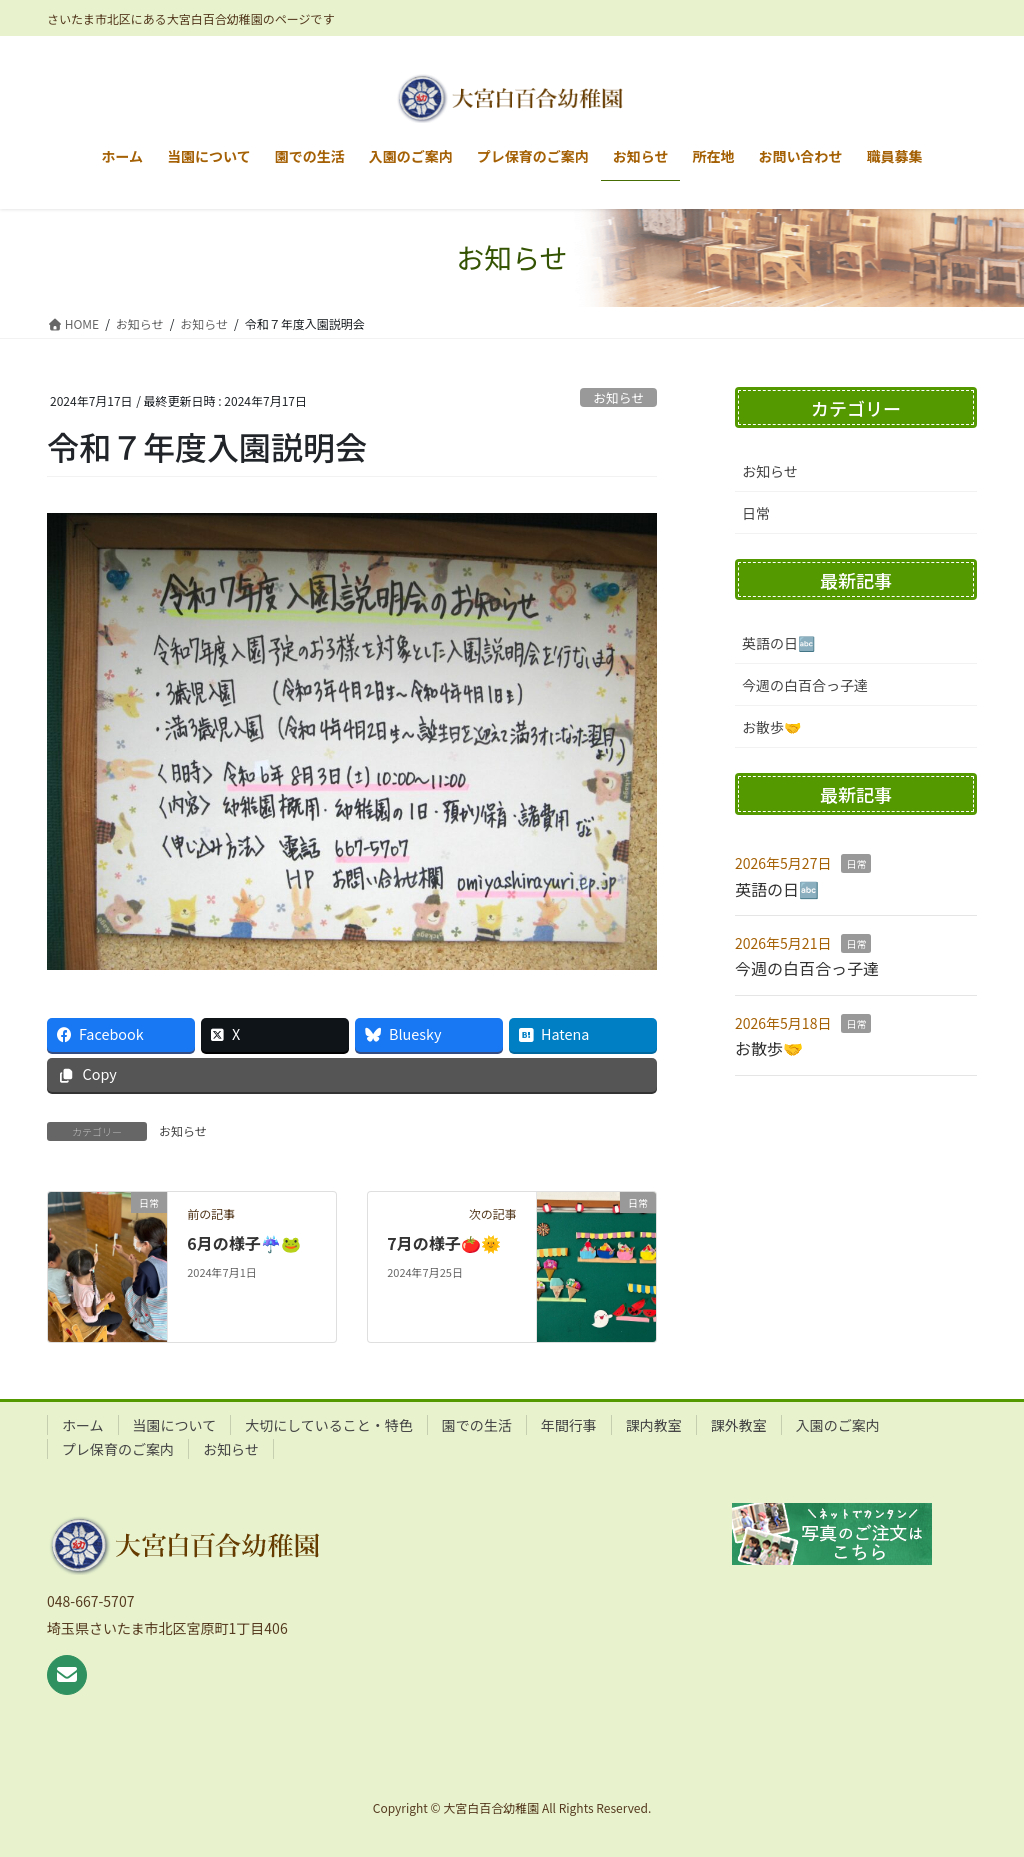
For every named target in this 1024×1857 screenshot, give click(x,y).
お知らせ (618, 397)
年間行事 (569, 1425)
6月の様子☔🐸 (243, 1243)
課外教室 (739, 1425)
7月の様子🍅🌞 (443, 1243)
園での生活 (477, 1425)
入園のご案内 (838, 1425)
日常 (756, 513)
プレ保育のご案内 (118, 1449)
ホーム (83, 1425)
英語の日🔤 (778, 643)
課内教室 (654, 1425)
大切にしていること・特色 (329, 1425)
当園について (175, 1425)
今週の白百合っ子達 (805, 685)
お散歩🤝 (771, 727)
